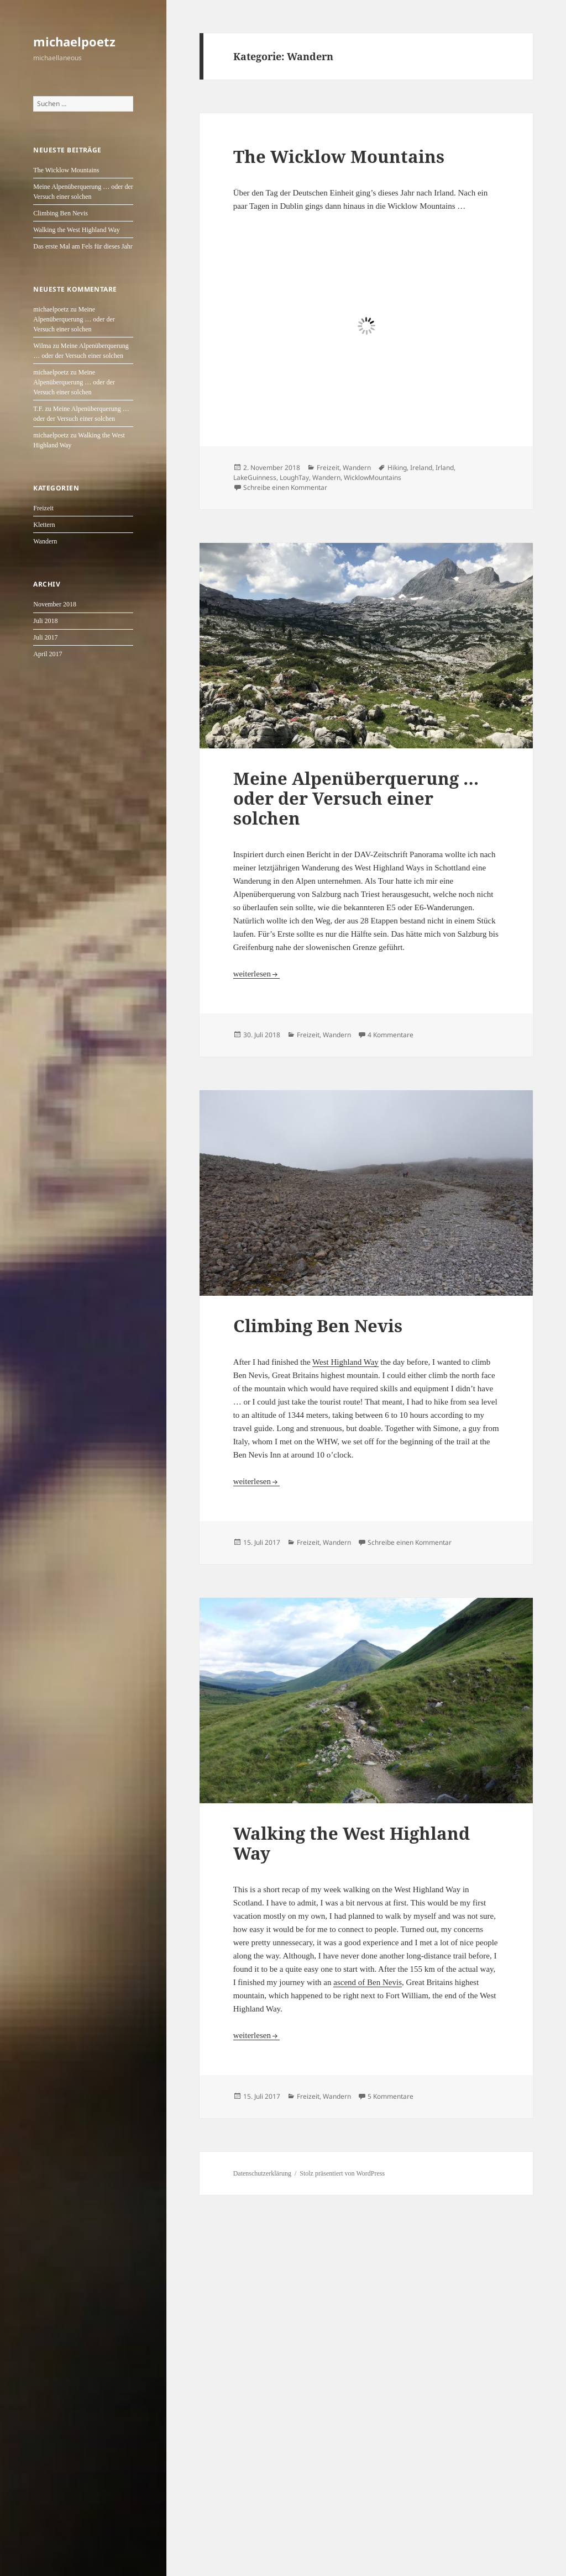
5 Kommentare (390, 2096)
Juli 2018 (45, 621)
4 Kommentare (390, 1034)
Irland (445, 467)
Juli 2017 (45, 637)
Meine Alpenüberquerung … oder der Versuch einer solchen (74, 319)
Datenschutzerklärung (262, 2173)
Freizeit (43, 508)
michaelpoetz (74, 41)
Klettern (44, 525)
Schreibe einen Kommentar (285, 487)
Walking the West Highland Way (76, 230)
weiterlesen (256, 973)
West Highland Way (345, 1362)
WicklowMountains (372, 477)
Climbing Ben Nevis (60, 213)
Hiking (397, 467)
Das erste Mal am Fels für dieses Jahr (83, 246)
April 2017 (47, 654)
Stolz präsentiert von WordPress (342, 2173)
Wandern (45, 541)
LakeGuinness (254, 477)
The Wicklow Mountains (66, 170)
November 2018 (54, 604)
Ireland (421, 467)
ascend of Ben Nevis (367, 1982)
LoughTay (294, 477)
